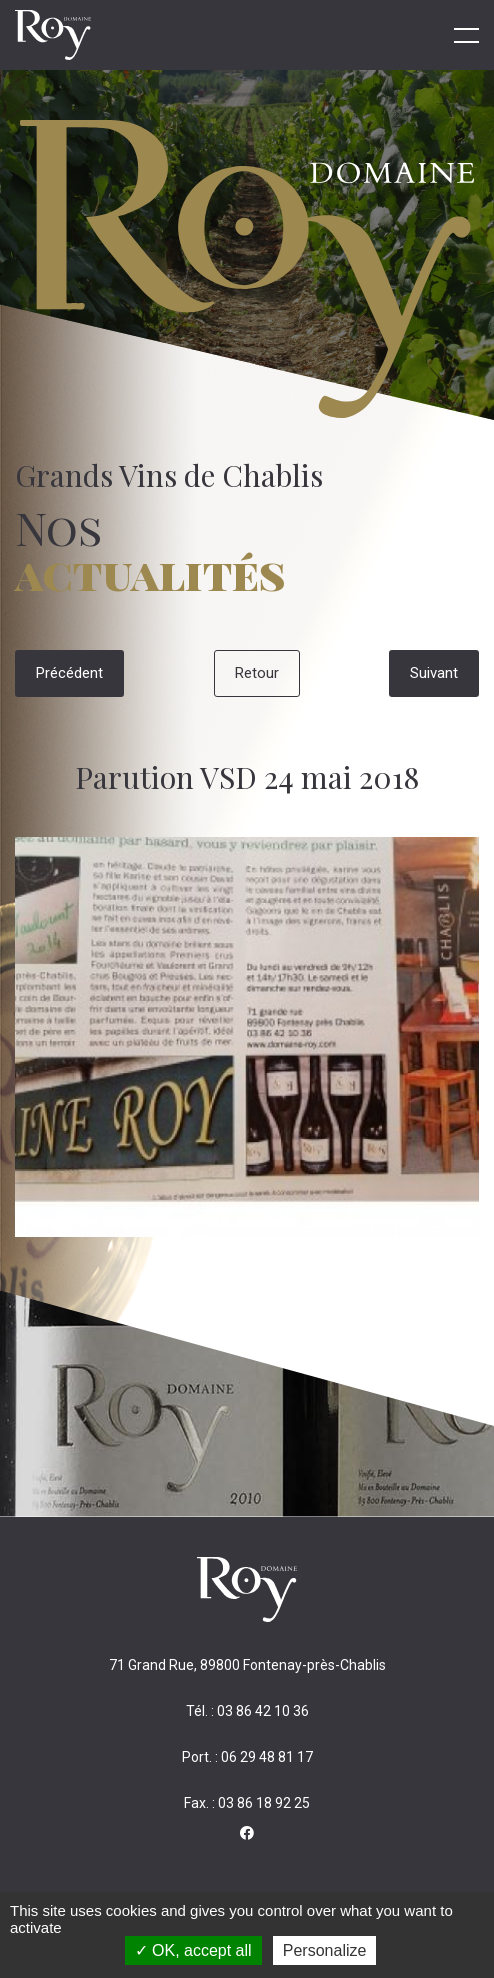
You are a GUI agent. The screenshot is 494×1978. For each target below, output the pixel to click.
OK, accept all (193, 1950)
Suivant (434, 673)
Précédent (69, 673)
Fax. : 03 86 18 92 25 (247, 1803)
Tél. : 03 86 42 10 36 (247, 1711)
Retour (257, 673)
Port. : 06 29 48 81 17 (247, 1757)
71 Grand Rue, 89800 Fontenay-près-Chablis (247, 1665)
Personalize (325, 1950)
